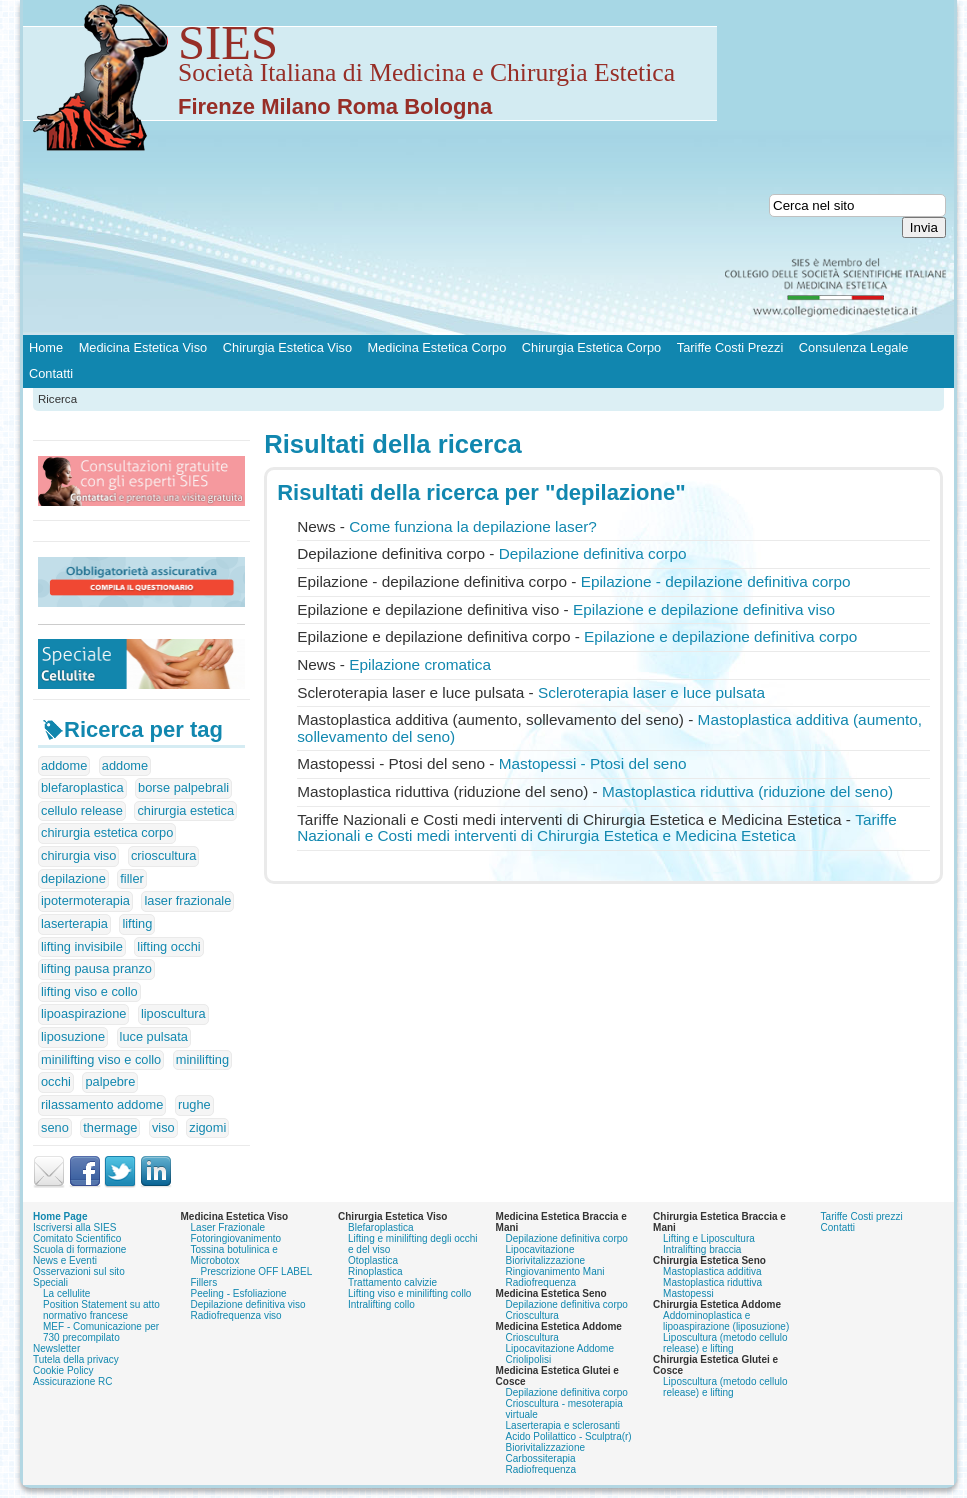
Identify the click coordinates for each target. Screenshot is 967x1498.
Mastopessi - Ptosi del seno (593, 763)
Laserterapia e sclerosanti (563, 1425)
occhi (56, 1081)
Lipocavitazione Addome (560, 1348)
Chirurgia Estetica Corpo (591, 347)
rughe (194, 1104)
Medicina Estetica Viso (143, 347)
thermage (110, 1127)
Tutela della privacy (76, 1359)
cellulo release (82, 810)
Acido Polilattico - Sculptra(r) (569, 1436)
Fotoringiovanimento (236, 1238)
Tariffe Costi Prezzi (730, 347)
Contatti (51, 373)
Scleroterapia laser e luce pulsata (651, 692)
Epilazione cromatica (420, 664)
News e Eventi (65, 1260)
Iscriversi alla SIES (74, 1227)
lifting (137, 923)
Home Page (60, 1216)
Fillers (204, 1282)
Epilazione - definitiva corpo (716, 581)
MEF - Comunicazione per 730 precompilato (101, 1332)
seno (55, 1127)
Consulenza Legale (854, 347)
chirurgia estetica (185, 810)
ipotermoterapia (85, 900)
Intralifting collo (381, 1304)
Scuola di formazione (79, 1249)
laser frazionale (187, 900)
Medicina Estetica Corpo (437, 347)
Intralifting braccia (702, 1249)
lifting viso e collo (89, 991)
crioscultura (163, 855)
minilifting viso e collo (101, 1059)
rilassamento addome (102, 1104)
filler (131, 878)
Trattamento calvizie (392, 1282)
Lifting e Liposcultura (709, 1238)
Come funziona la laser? (473, 526)
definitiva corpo (593, 553)
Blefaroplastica (381, 1227)
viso (163, 1127)
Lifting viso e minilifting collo (409, 1293)
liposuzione (73, 1036)
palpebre (110, 1081)
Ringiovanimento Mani (555, 1271)
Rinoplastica (375, 1271)
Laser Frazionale (228, 1227)
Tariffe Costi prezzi (862, 1216)
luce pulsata (154, 1036)
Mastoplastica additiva (712, 1271)
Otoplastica (373, 1260)
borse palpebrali (183, 787)
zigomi (207, 1127)
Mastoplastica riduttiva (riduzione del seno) (747, 791)
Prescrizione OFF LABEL (257, 1271)
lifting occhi (168, 946)
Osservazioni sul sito (79, 1271)
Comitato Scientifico (77, 1238)
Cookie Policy (63, 1370)
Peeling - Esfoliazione (239, 1293)
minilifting (202, 1059)
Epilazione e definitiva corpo (720, 636)
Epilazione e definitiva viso (704, 609)
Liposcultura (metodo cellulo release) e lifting (725, 1343)
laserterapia (74, 923)
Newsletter (56, 1348)
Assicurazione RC (72, 1381)
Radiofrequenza (541, 1282)
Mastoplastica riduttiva (712, 1282)
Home (46, 347)
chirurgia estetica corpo (107, 832)
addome (64, 765)
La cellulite (66, 1293)
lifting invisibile (82, 946)
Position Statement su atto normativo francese (101, 1310)
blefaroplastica (82, 787)
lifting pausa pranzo (96, 968)
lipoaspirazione (83, 1013)
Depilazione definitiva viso (248, 1304)
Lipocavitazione (540, 1249)
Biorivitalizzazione (545, 1260)
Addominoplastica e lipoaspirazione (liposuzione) (726, 1321)
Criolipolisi (529, 1359)
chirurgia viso (78, 855)
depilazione (73, 878)
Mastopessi (688, 1293)
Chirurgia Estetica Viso (287, 347)
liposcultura (173, 1013)
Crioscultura (532, 1315)
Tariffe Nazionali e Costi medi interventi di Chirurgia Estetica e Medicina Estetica (597, 828)
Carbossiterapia (541, 1458)
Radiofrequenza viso (236, 1315)
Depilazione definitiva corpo (567, 1238)
